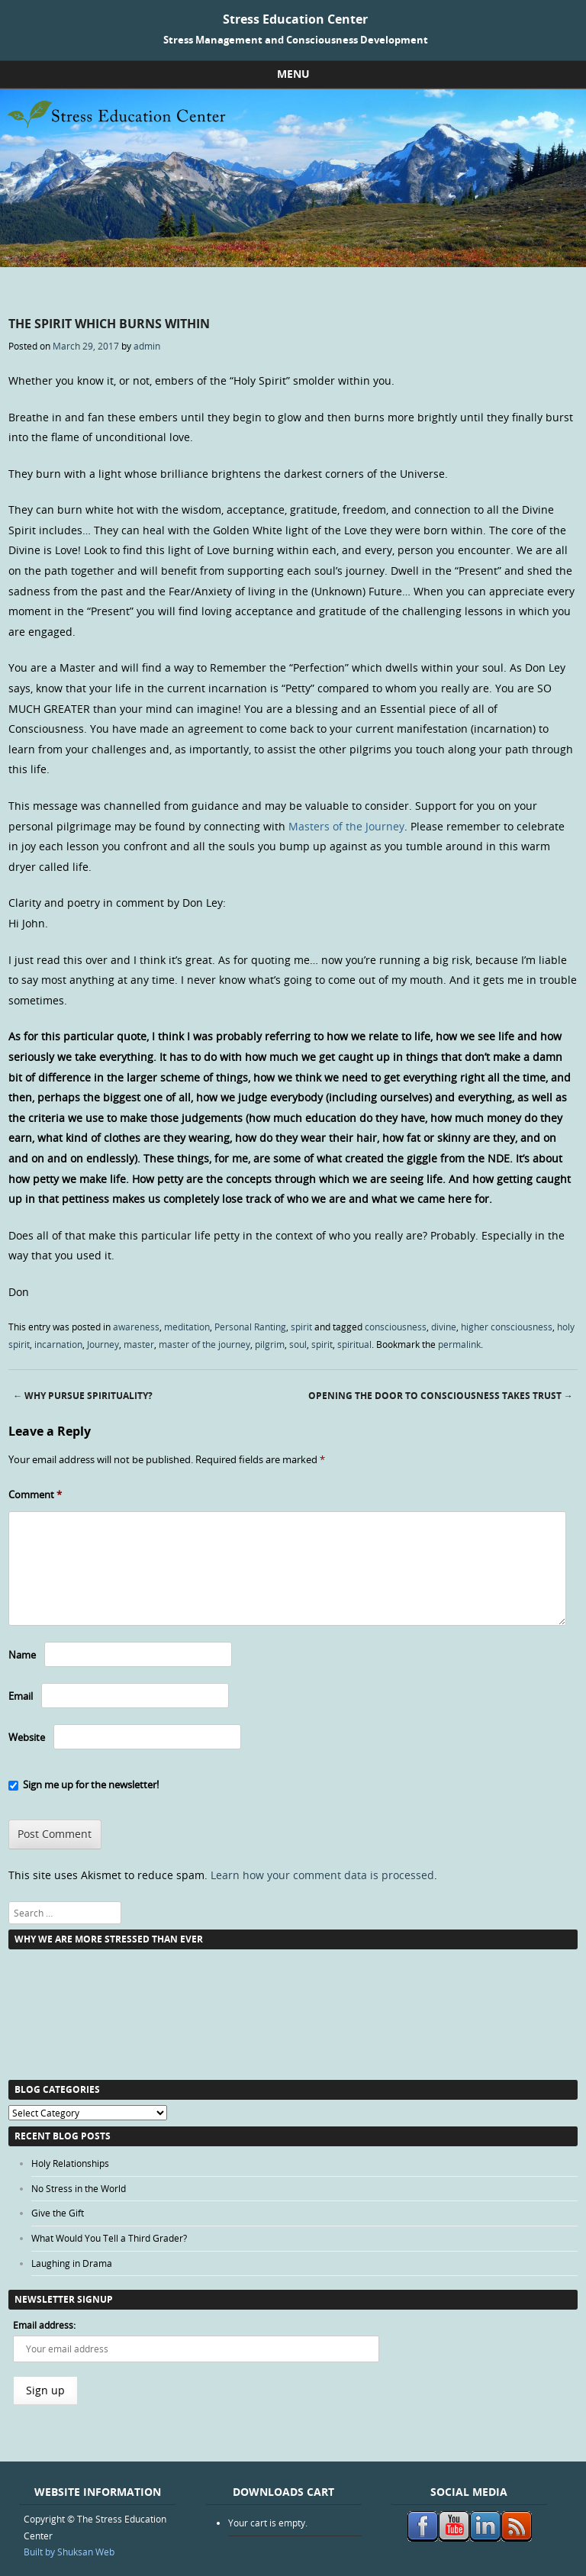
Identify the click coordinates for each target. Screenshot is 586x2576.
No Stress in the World (78, 2188)
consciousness (396, 1326)
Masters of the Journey (346, 826)
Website (26, 1737)
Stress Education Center (295, 19)
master (139, 1344)
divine (443, 1326)
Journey (103, 1344)
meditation (187, 1326)
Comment (35, 1494)
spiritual (354, 1344)
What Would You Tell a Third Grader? (109, 2238)
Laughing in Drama (71, 2263)
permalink (459, 1344)
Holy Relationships (70, 2163)
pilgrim (270, 1344)
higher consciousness (506, 1326)
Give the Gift (57, 2213)
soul (298, 1344)
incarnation (58, 1344)
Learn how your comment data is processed (322, 1875)
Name (22, 1655)
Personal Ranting (250, 1326)
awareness (136, 1326)
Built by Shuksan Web (69, 2551)
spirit (301, 1326)
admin (147, 346)
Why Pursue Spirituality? (83, 1395)
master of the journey (204, 1344)
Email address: (44, 2325)
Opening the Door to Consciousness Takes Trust (440, 1395)
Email (20, 1696)
